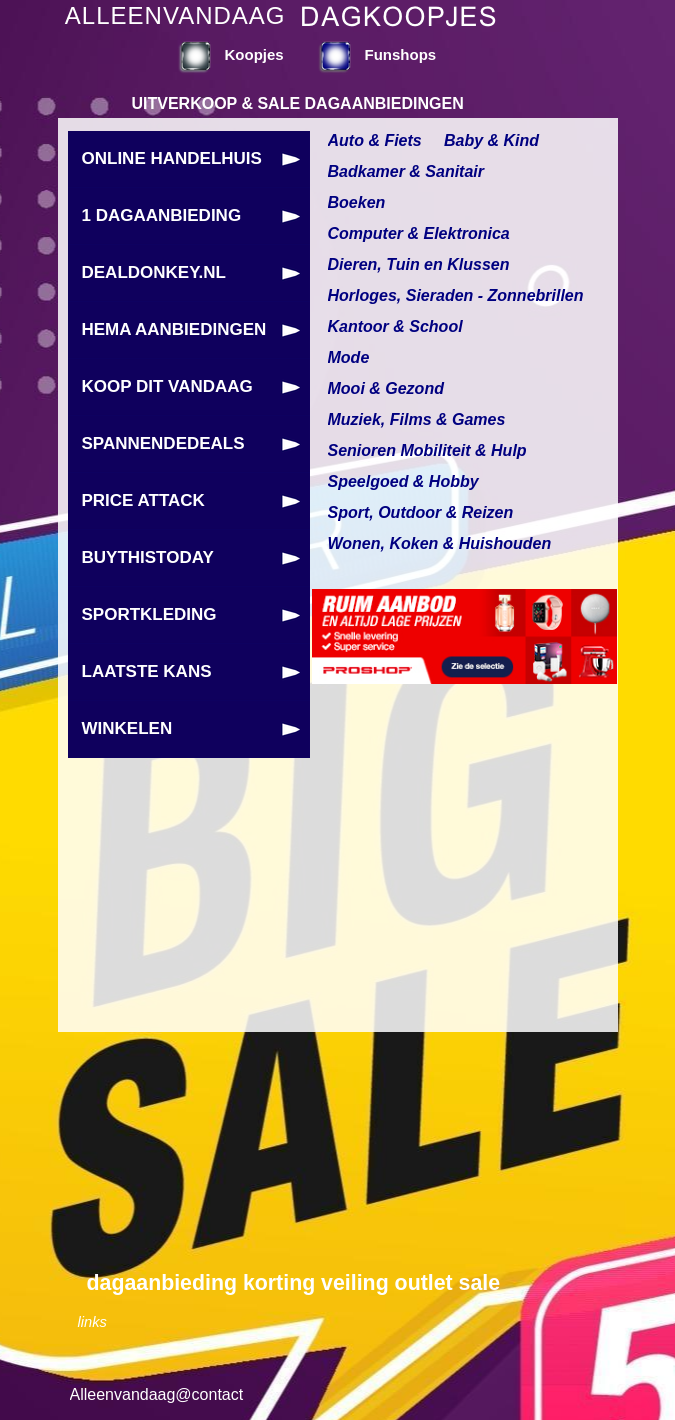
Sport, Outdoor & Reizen (421, 512)
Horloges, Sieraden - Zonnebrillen (456, 295)
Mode (349, 357)
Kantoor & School (395, 326)
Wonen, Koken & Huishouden (440, 543)
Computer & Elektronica (419, 233)
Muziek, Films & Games (417, 419)
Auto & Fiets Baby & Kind (434, 140)
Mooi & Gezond (386, 388)
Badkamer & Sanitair (406, 171)
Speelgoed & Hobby (403, 481)
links (92, 1322)
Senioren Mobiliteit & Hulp (427, 450)
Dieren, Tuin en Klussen (419, 264)
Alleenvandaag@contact (157, 1394)
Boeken (357, 202)
